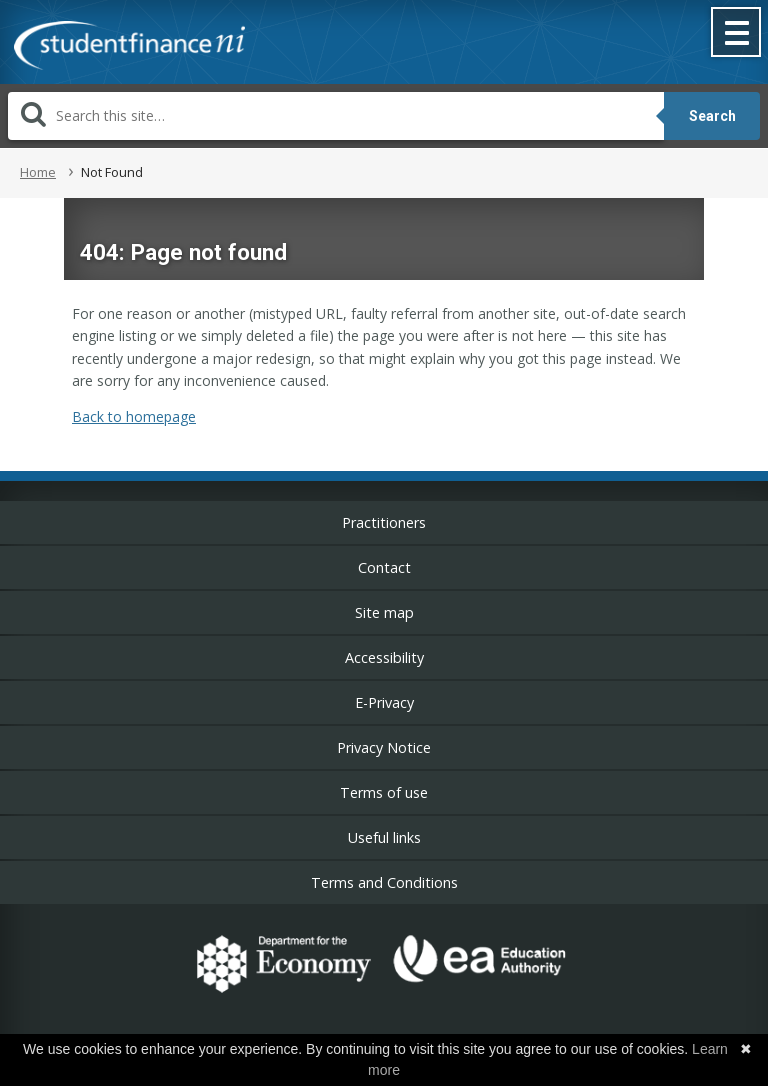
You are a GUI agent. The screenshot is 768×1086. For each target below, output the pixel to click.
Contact (384, 567)
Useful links (384, 837)
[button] (737, 34)
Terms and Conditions (384, 882)
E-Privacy (384, 702)
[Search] (336, 116)
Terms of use (384, 792)
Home (38, 172)
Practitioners (384, 522)
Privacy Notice (384, 747)
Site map (384, 612)
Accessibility (384, 657)
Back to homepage (134, 416)
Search (712, 116)
